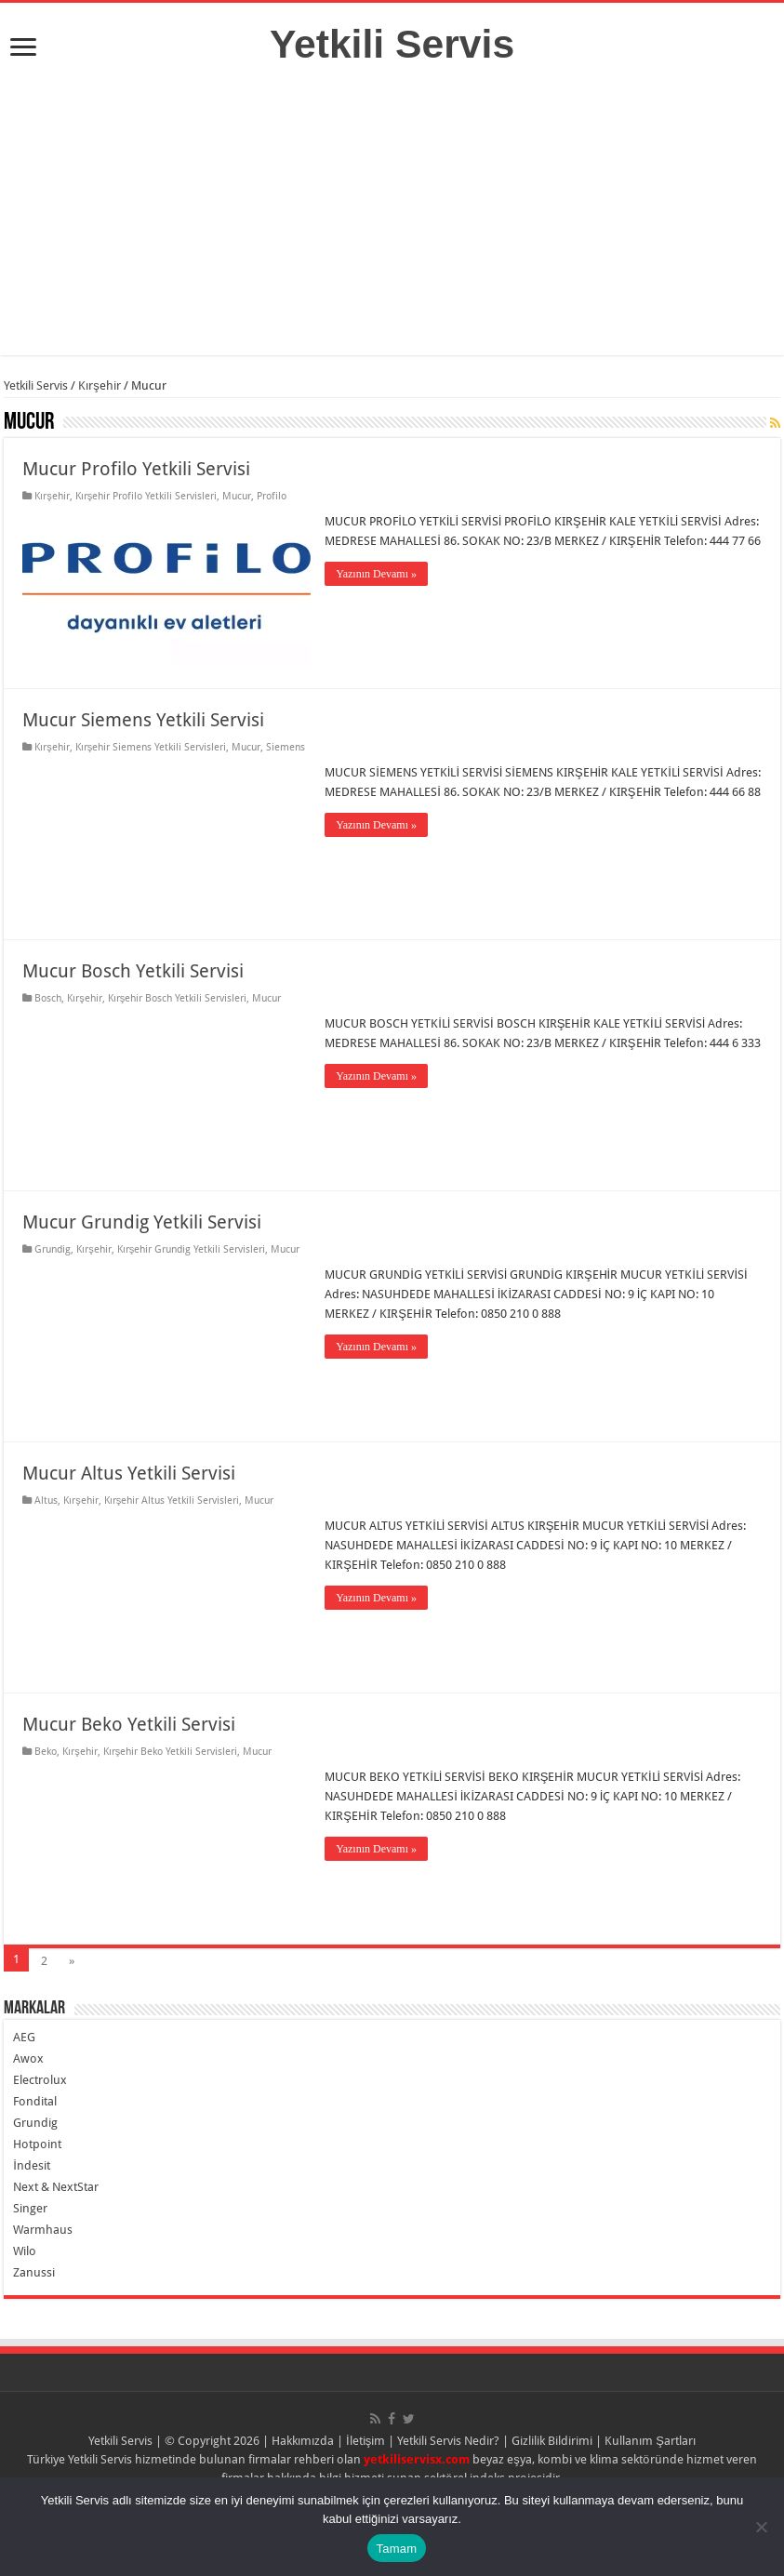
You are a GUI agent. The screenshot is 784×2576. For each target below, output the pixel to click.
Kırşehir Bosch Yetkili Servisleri (177, 998)
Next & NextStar (56, 2187)
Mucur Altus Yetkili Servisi (128, 1473)
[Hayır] (760, 2526)
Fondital (35, 2101)
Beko (45, 1752)
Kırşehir (99, 385)
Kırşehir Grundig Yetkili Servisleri (191, 1249)
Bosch (47, 998)
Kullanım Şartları (650, 2441)
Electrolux (40, 2080)
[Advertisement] (392, 225)
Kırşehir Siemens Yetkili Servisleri (151, 747)
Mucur (236, 496)
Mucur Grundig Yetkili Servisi (141, 1222)
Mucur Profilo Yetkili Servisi (136, 469)
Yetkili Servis (392, 43)
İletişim (365, 2441)
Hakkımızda (303, 2441)
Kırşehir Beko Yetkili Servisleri (170, 1752)
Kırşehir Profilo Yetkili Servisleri (146, 496)
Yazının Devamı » (376, 573)
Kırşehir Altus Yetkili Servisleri (172, 1500)
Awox (28, 2058)
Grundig (52, 1249)
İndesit (31, 2165)
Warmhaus (43, 2230)
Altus (46, 1500)
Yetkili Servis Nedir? (448, 2441)
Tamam (397, 2549)
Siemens (285, 747)
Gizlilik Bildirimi (552, 2441)
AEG (24, 2037)
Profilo (271, 496)
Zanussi (34, 2272)
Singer (30, 2208)
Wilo (24, 2251)
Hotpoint (37, 2144)
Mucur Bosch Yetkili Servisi (133, 971)
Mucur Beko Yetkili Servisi (128, 1724)
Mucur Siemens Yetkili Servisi (143, 720)
